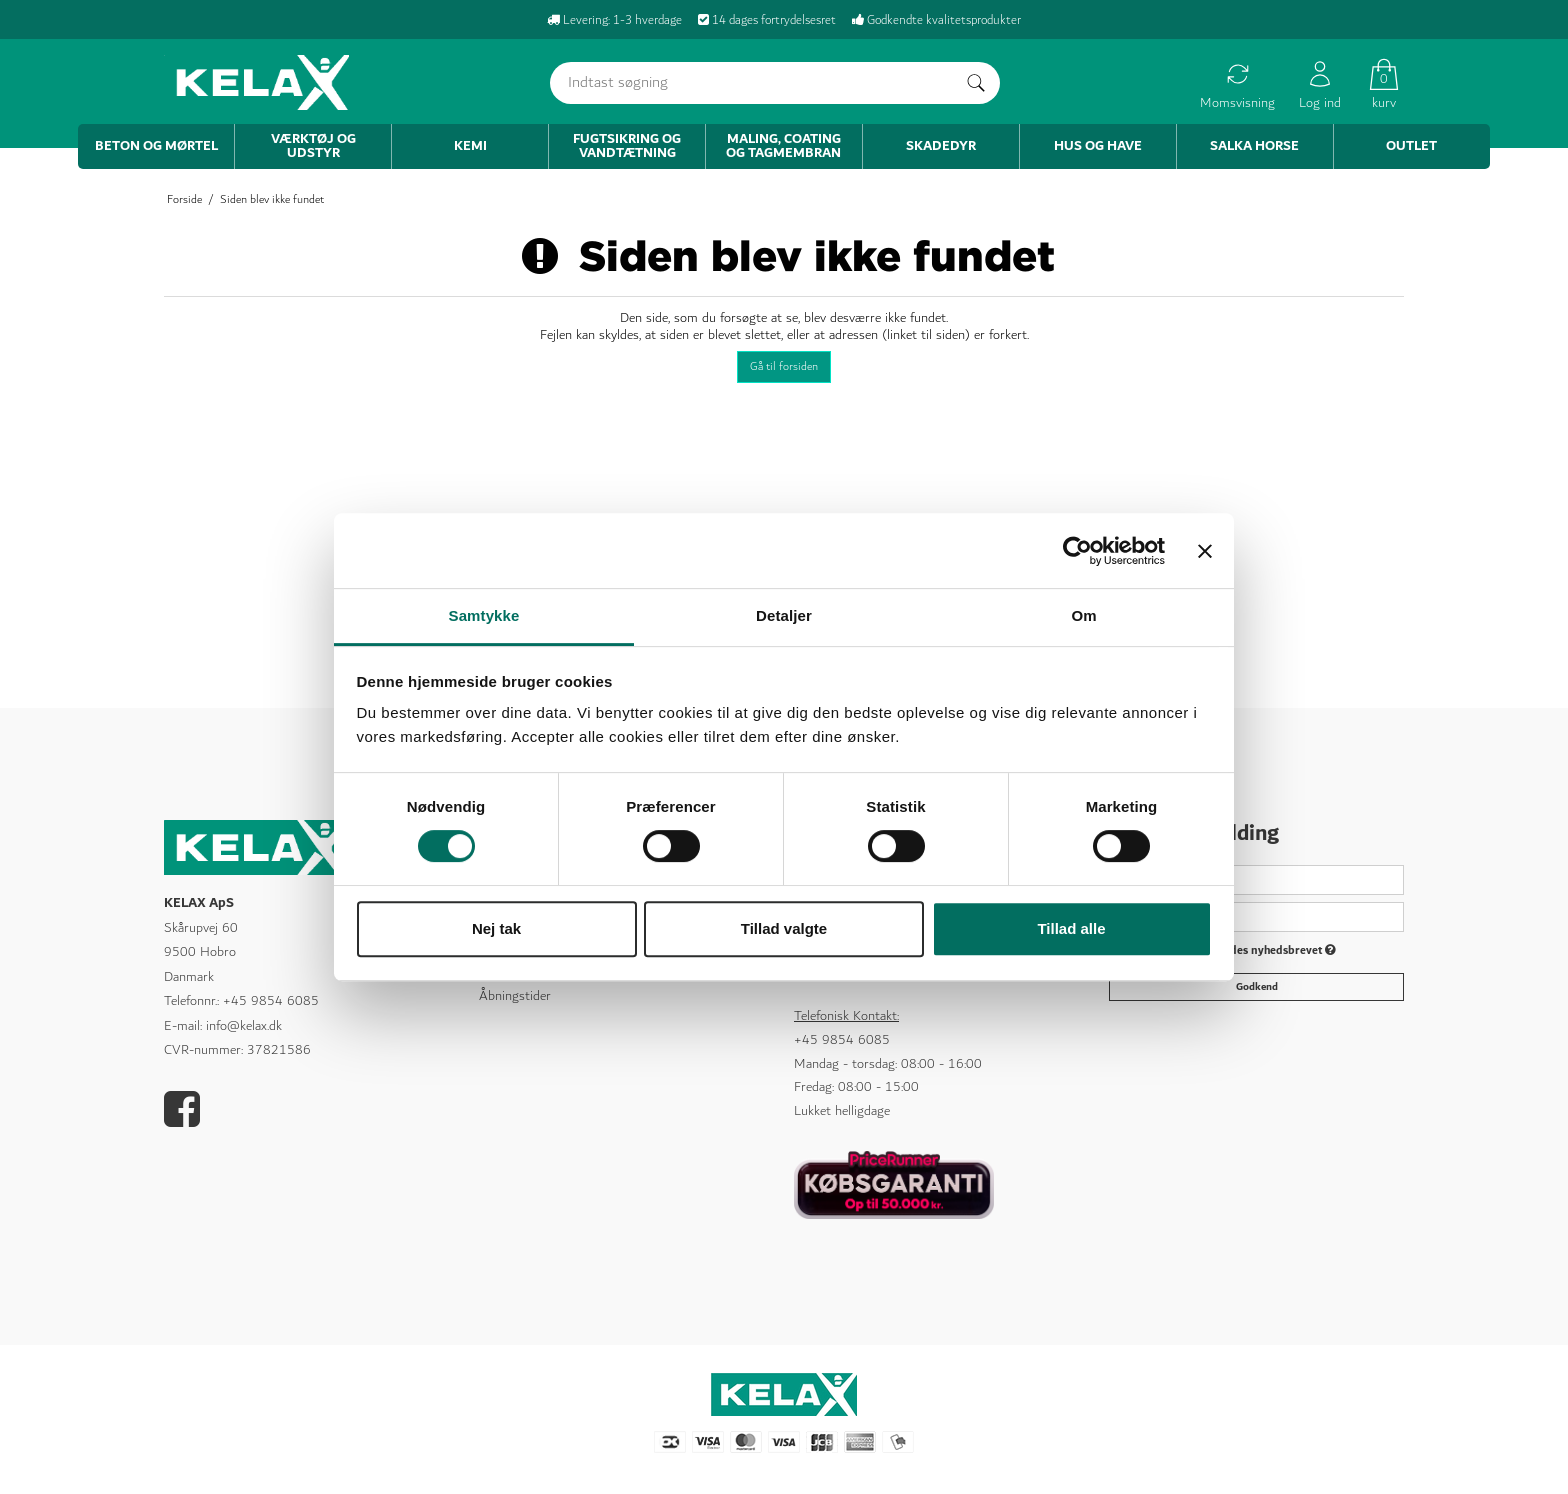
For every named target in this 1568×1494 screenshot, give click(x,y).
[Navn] (1256, 879)
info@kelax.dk (244, 1026)
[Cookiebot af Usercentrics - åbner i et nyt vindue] (1077, 551)
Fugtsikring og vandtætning (627, 146)
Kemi (470, 146)
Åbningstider (515, 996)
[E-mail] (1256, 916)
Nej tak (496, 928)
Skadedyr (941, 146)
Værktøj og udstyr (313, 146)
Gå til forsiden (784, 366)
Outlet (1411, 146)
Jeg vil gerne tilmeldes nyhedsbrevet (1234, 952)
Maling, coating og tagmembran (783, 146)
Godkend (1257, 986)
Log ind (1320, 86)
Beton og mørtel (156, 146)
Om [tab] (1083, 615)
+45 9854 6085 (271, 1001)
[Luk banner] (1205, 551)
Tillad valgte (784, 928)
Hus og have (1098, 146)
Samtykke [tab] (484, 615)
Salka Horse (1254, 146)
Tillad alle (1071, 928)
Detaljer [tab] (784, 615)
